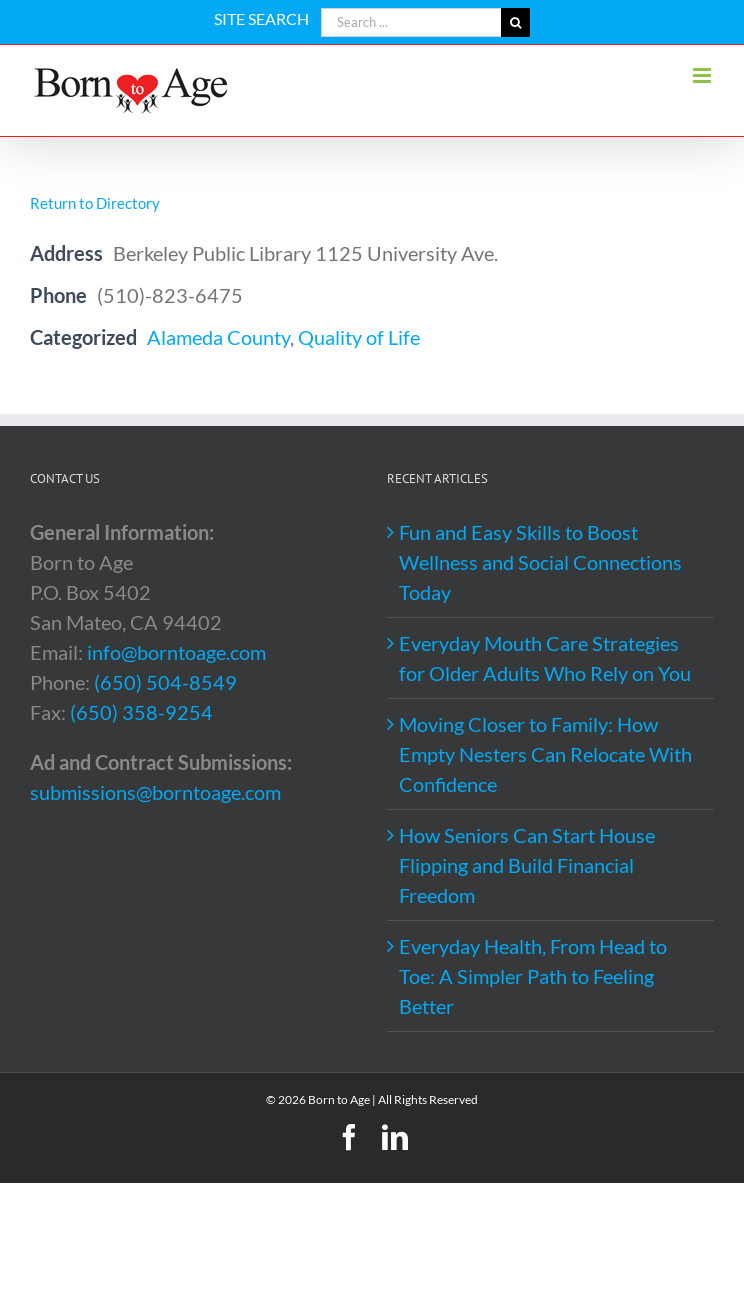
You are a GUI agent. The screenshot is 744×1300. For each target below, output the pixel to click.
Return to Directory (95, 203)
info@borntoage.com (176, 652)
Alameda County (218, 337)
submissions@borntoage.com (155, 792)
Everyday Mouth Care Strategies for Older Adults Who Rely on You (545, 658)
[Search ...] (411, 22)
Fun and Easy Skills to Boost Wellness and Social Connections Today (540, 562)
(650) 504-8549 (165, 682)
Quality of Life (359, 337)
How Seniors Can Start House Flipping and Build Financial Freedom (527, 865)
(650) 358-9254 (141, 712)
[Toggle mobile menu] (703, 75)
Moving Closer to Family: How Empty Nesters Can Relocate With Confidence (545, 754)
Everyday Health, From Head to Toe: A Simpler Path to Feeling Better (533, 976)
